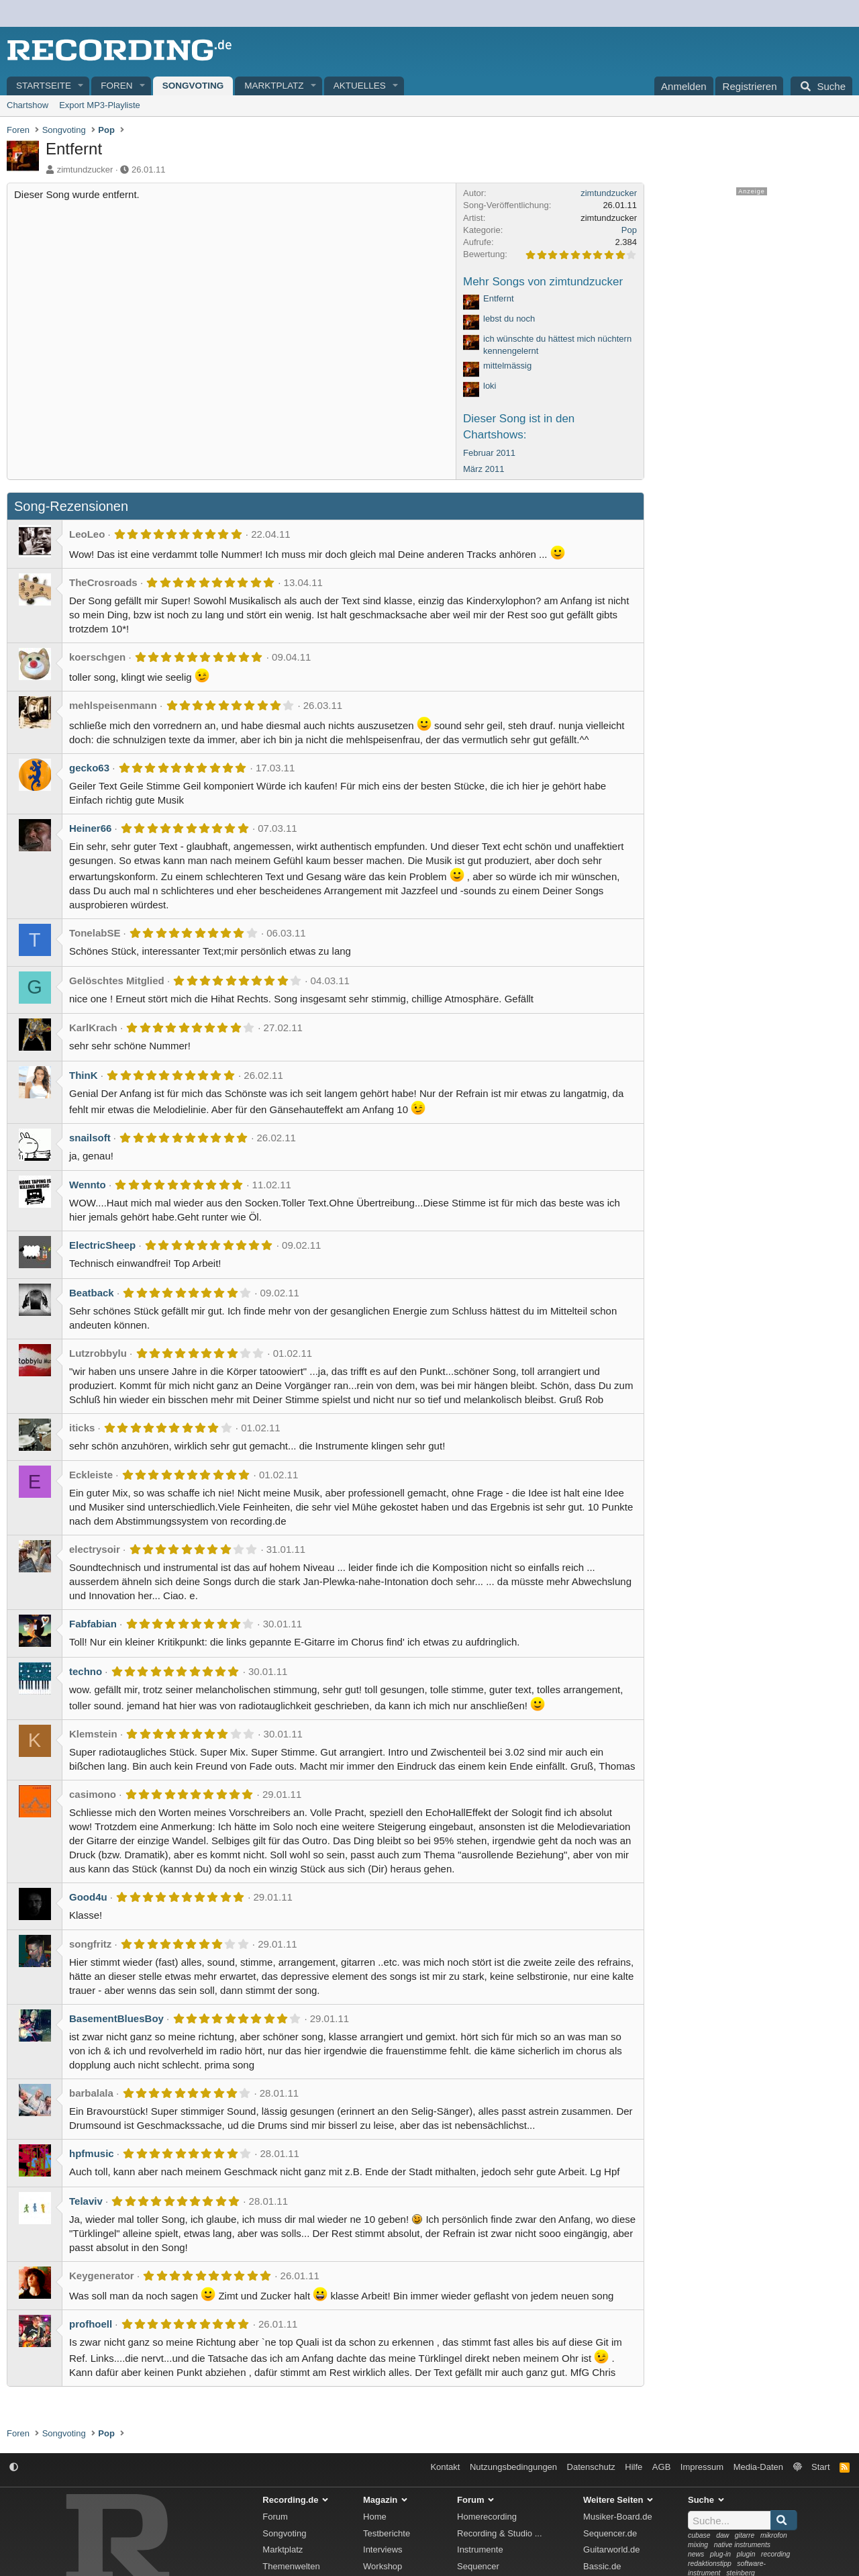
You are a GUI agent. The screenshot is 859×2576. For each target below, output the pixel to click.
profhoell (90, 2324)
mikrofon (773, 2535)
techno (85, 1671)
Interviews (383, 2549)
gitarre (744, 2535)
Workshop (382, 2566)
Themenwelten (290, 2566)
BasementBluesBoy (116, 2018)
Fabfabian (93, 1623)
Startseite (43, 86)
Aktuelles (360, 86)
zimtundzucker (85, 169)
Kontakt (445, 2467)
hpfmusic (91, 2153)
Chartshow (27, 105)
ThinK (83, 1075)
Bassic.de (602, 2566)
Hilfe (633, 2467)
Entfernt (498, 298)
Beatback (91, 1292)
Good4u (88, 1897)
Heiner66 (90, 828)
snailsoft (90, 1137)
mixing (698, 2544)
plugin (746, 2554)
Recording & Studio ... (499, 2533)
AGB (661, 2467)
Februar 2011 (489, 453)
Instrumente (480, 2549)
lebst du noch (509, 319)
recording (775, 2554)
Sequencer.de (610, 2533)
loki (490, 386)
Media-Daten (758, 2467)
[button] (81, 86)
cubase (699, 2535)
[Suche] (821, 86)
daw (722, 2535)
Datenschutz (591, 2467)
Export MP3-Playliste (99, 105)
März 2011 (483, 469)
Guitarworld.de (611, 2549)
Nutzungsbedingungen (513, 2467)
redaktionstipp (709, 2563)
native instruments (742, 2544)
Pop (629, 230)
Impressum (701, 2467)
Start (820, 2467)
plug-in (720, 2554)
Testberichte (386, 2533)
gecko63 (89, 767)
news (696, 2554)
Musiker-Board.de (617, 2517)
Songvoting (193, 86)
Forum (275, 2517)
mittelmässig (507, 366)
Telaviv (86, 2201)
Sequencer (478, 2566)
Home (375, 2517)
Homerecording (487, 2517)
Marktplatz (273, 86)
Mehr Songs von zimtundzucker (543, 281)
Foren (116, 86)
